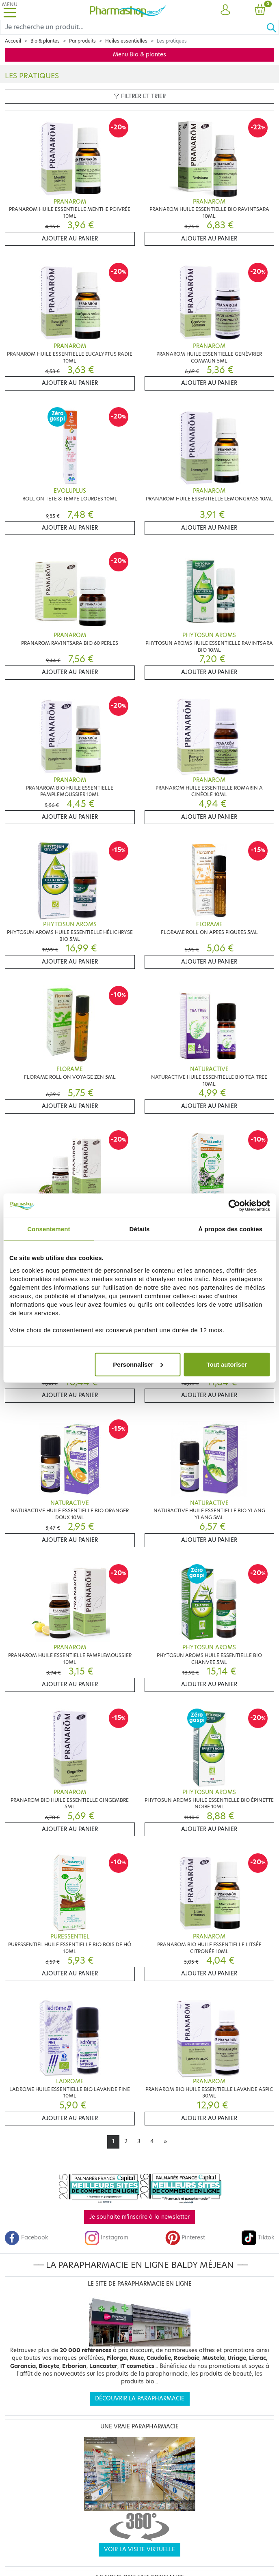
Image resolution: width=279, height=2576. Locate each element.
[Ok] (272, 27)
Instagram (106, 2237)
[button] (225, 10)
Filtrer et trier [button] (140, 96)
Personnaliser (138, 1364)
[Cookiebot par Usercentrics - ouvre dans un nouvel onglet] (234, 1206)
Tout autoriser (226, 1364)
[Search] (133, 27)
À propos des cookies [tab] (230, 1229)
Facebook (26, 2237)
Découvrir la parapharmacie (139, 2398)
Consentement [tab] (48, 1229)
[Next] (165, 2141)
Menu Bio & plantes (139, 54)
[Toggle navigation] (9, 10)
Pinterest (185, 2237)
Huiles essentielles (126, 41)
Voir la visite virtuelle (139, 2549)
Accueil (13, 41)
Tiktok (258, 2237)
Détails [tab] (140, 1229)
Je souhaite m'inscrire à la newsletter (139, 2217)
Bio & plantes (45, 41)
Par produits (82, 41)
